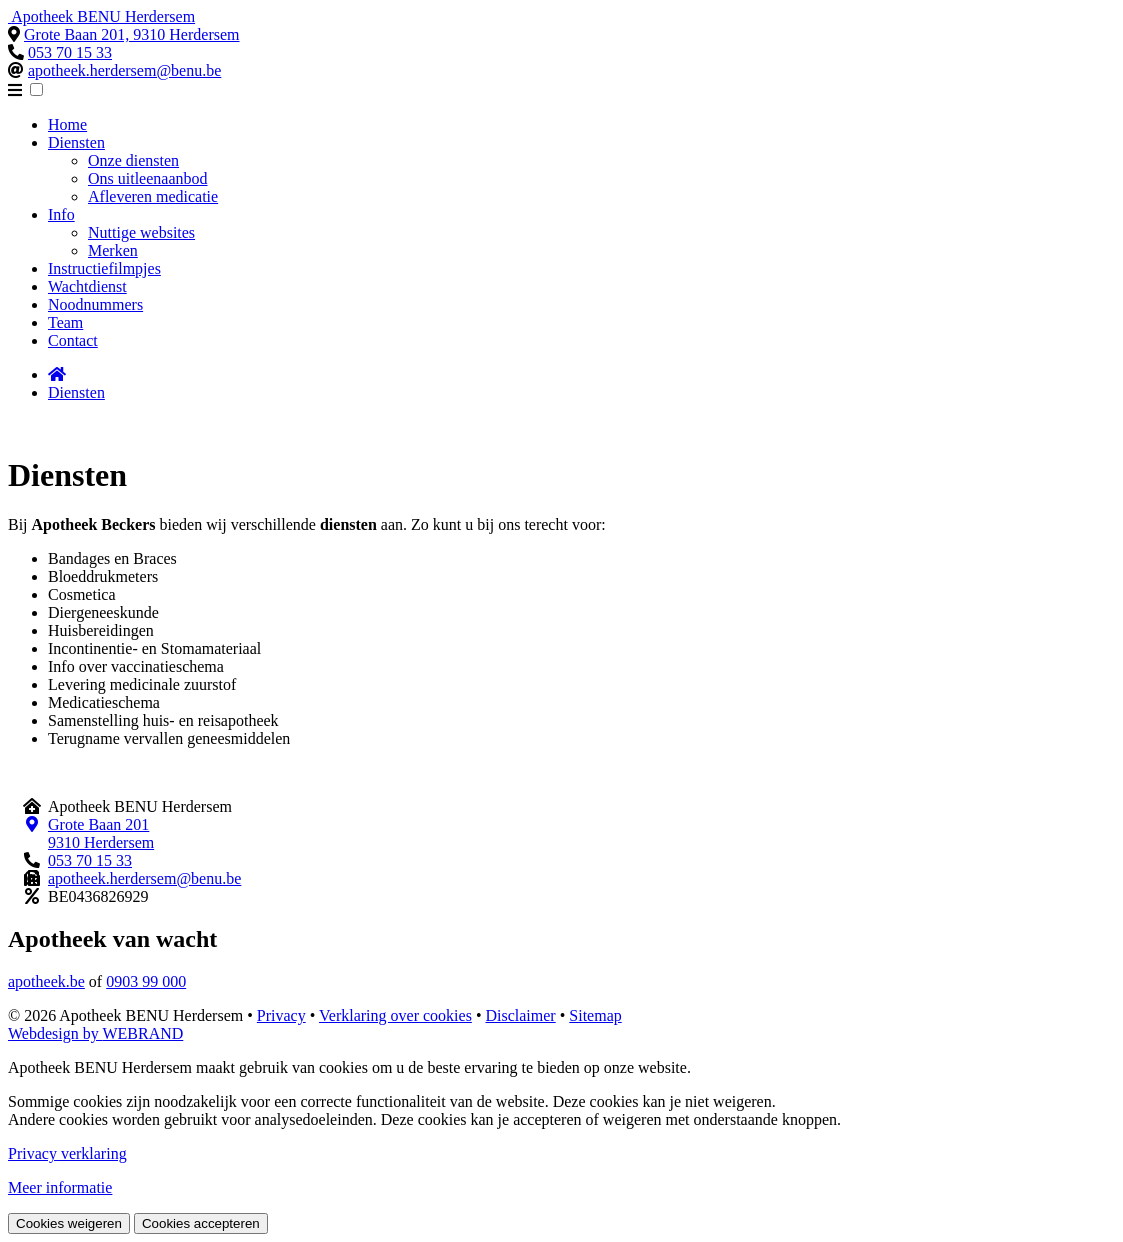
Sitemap (595, 1015)
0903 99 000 (146, 981)
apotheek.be (46, 981)
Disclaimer (520, 1015)
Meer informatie (60, 1187)
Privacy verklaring (67, 1153)
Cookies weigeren (69, 1223)
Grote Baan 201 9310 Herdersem (101, 833)
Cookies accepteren (201, 1223)
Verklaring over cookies (395, 1015)
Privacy (281, 1015)
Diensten (76, 392)
